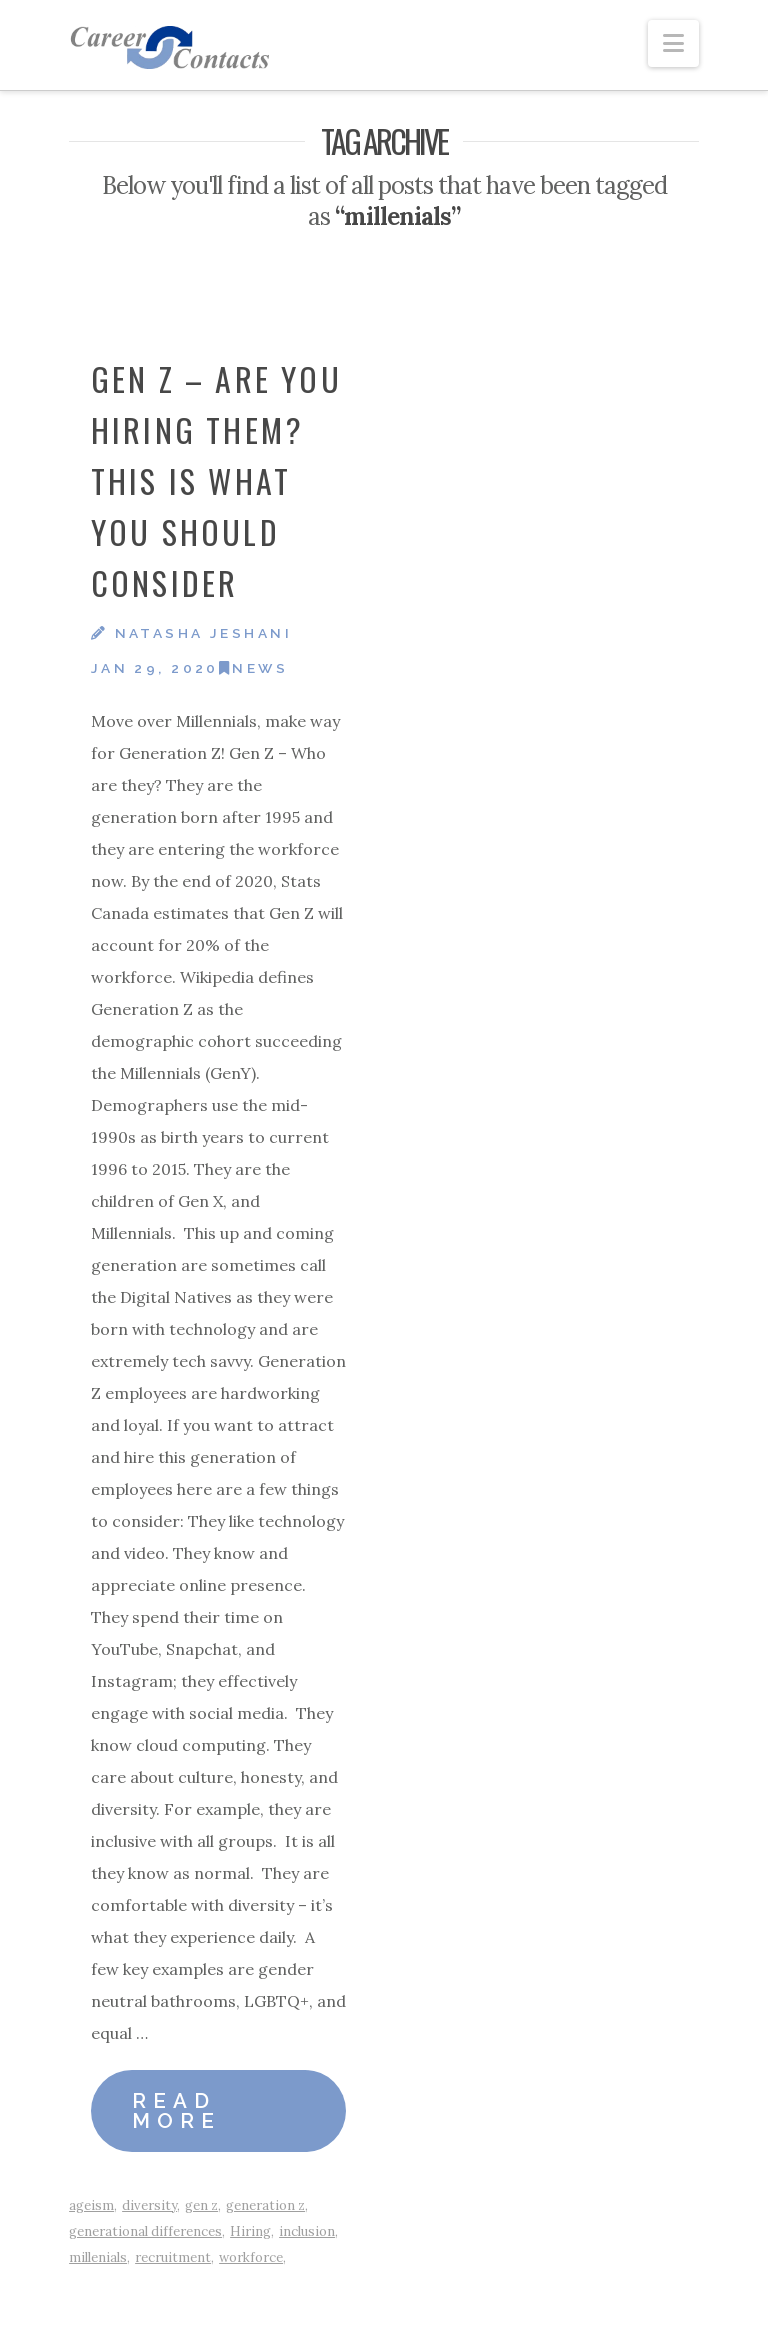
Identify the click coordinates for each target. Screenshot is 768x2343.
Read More (177, 2111)
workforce (251, 2257)
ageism (91, 2205)
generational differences (145, 2231)
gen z (201, 2205)
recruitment (173, 2257)
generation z (265, 2205)
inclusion (307, 2231)
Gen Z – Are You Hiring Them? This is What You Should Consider (216, 481)
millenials (98, 2257)
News (253, 668)
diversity (149, 2205)
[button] (673, 43)
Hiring (250, 2231)
